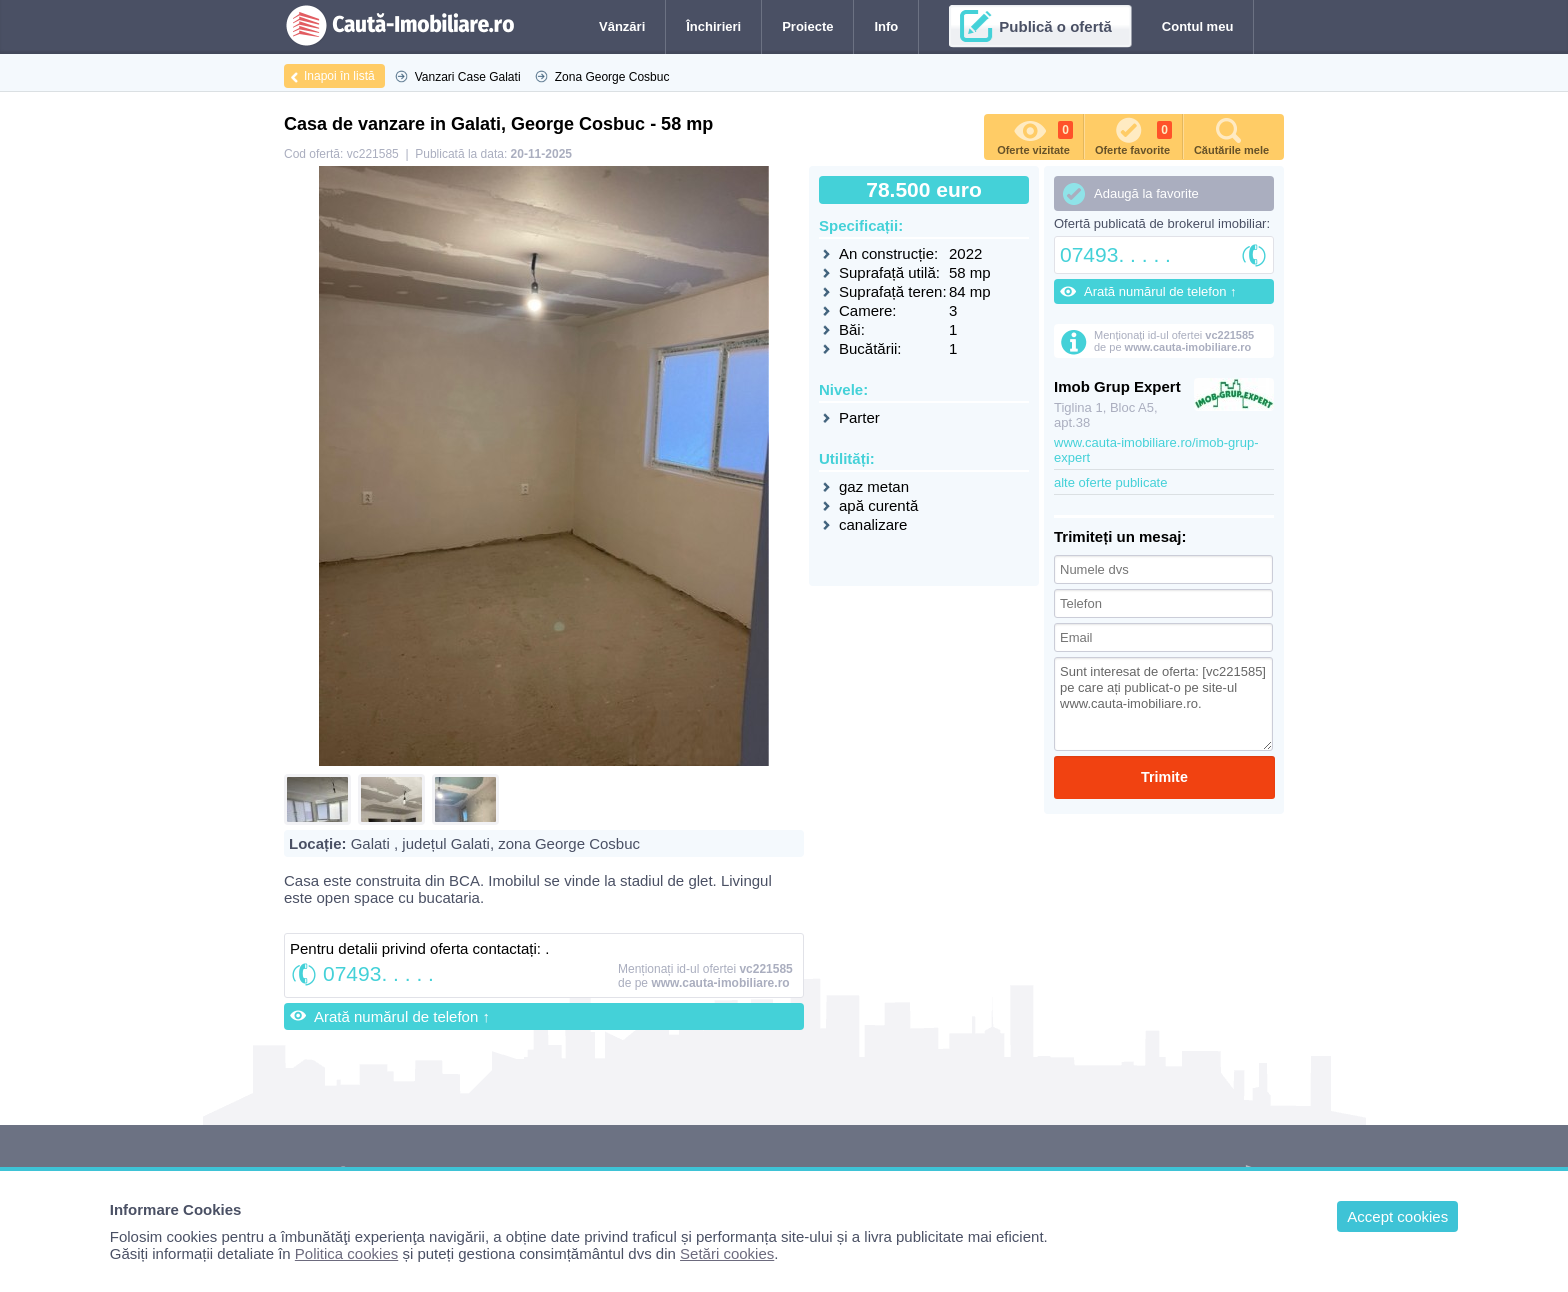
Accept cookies (1397, 1216)
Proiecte (807, 26)
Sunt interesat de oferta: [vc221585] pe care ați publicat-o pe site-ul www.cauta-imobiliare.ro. (1163, 704)
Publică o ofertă (1055, 26)
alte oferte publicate (1110, 482)
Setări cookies (727, 1253)
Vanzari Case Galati (468, 77)
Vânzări (622, 26)
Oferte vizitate (1035, 135)
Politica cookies (346, 1253)
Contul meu (1198, 26)
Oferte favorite (1133, 135)
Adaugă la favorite (1146, 193)
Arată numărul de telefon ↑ (402, 1016)
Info (886, 26)
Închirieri (713, 26)
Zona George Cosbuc (612, 77)
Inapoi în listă (339, 76)
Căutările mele (1231, 135)
